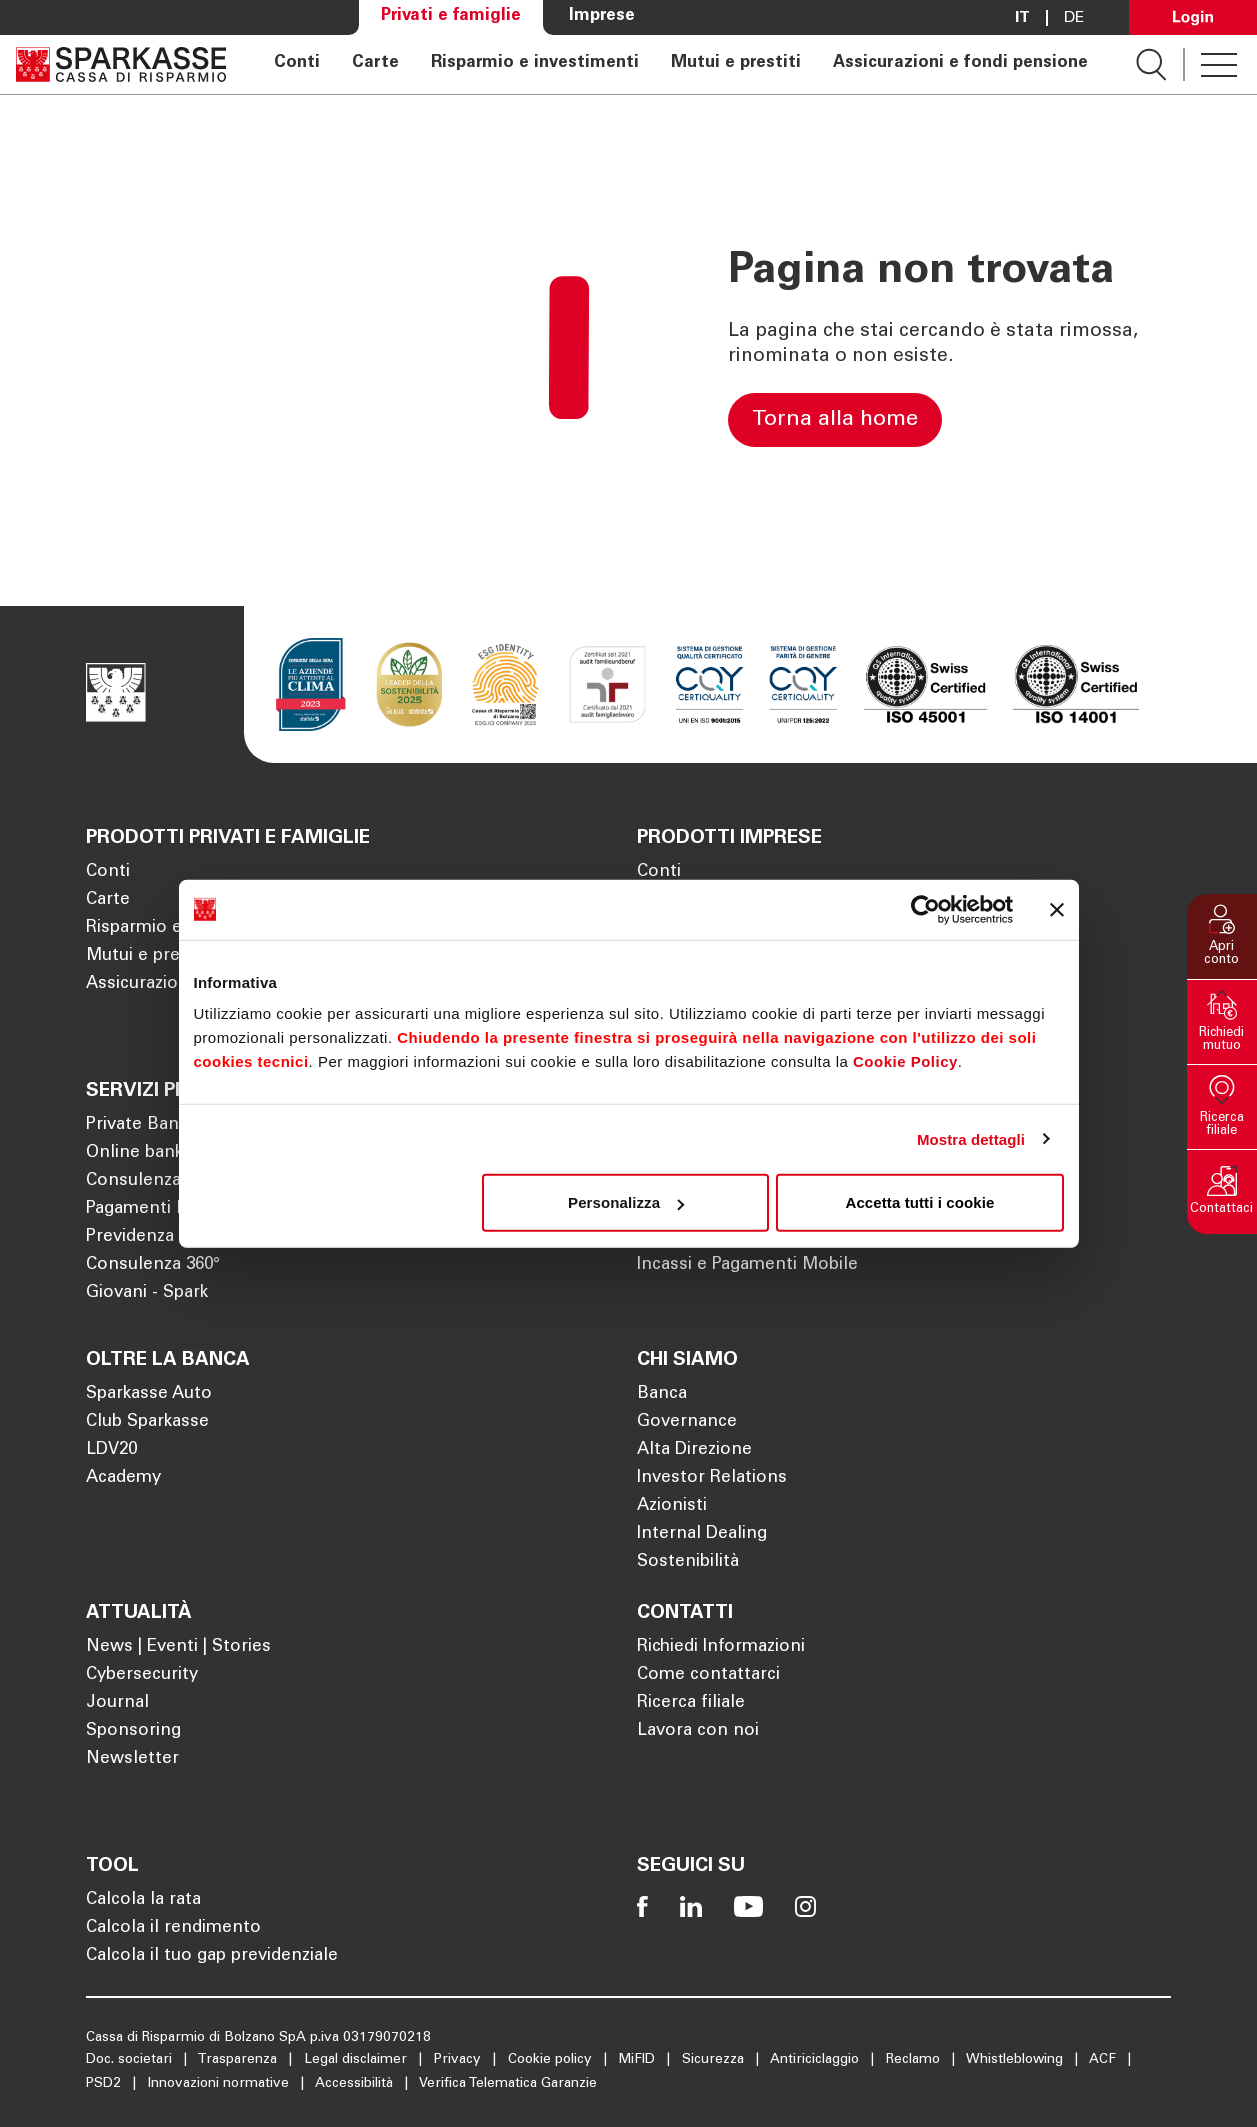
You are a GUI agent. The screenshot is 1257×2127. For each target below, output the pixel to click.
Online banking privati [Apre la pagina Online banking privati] (174, 1153)
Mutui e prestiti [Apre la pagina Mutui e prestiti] (736, 64)
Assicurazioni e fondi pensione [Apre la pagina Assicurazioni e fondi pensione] (960, 64)
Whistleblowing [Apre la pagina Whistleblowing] (1016, 2060)
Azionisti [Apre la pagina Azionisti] (672, 1506)
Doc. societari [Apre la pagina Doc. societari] (131, 2060)
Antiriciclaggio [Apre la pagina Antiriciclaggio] (816, 2060)
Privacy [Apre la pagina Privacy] (459, 2060)
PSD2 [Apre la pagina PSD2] (105, 2084)
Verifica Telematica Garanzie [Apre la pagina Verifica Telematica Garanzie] (508, 2084)
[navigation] (681, 64)
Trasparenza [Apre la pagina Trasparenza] (239, 2060)
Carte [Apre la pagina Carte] (375, 64)
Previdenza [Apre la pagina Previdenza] (130, 1237)
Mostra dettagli (971, 1138)
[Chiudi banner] (1057, 909)
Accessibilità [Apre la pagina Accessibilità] (356, 2084)
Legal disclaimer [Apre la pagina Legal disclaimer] (357, 2060)
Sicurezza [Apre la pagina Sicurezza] (715, 2060)
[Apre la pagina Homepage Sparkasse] (121, 64)
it (1022, 18)
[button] (1222, 936)
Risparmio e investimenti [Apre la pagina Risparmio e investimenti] (535, 64)
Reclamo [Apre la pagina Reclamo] (915, 2060)
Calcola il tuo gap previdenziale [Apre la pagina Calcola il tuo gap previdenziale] (212, 1956)
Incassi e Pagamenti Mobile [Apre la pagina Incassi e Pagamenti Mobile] (747, 1265)
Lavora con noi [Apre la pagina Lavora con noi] (698, 1731)
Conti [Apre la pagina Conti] (297, 64)
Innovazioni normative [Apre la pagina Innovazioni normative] (220, 2084)
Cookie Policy (905, 1061)
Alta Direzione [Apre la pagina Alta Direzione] (694, 1450)
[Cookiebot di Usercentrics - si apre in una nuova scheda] (925, 909)
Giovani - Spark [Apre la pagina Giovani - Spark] (147, 1293)
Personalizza (626, 1202)
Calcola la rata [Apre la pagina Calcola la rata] (143, 1900)
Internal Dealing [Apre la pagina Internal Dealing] (702, 1534)
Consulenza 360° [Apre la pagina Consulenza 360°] (153, 1265)
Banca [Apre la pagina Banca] (662, 1394)
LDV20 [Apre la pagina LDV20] (111, 1450)
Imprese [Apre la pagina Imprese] (602, 16)
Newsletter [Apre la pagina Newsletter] (132, 1759)
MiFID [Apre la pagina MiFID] (639, 2060)
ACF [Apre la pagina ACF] (1104, 2060)
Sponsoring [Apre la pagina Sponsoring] (133, 1731)
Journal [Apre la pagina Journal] (117, 1703)
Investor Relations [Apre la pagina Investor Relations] (712, 1478)
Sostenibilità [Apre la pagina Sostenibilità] (688, 1562)
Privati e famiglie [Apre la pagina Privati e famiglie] (451, 16)
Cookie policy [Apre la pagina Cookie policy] (552, 2060)
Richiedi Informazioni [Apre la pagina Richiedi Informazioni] (721, 1647)
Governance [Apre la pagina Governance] (687, 1422)
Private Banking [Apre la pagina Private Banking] (149, 1125)
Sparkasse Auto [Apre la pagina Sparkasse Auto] (149, 1394)
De (1074, 18)
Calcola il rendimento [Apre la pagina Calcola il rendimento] (173, 1928)
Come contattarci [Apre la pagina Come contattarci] (708, 1675)
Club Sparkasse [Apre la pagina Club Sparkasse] (147, 1422)
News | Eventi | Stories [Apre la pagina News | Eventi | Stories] (178, 1647)
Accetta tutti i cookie (920, 1202)
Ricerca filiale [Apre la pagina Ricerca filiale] (691, 1703)
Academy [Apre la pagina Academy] (123, 1478)
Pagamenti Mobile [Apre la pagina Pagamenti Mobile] (159, 1209)
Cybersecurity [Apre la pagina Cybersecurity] (142, 1675)
